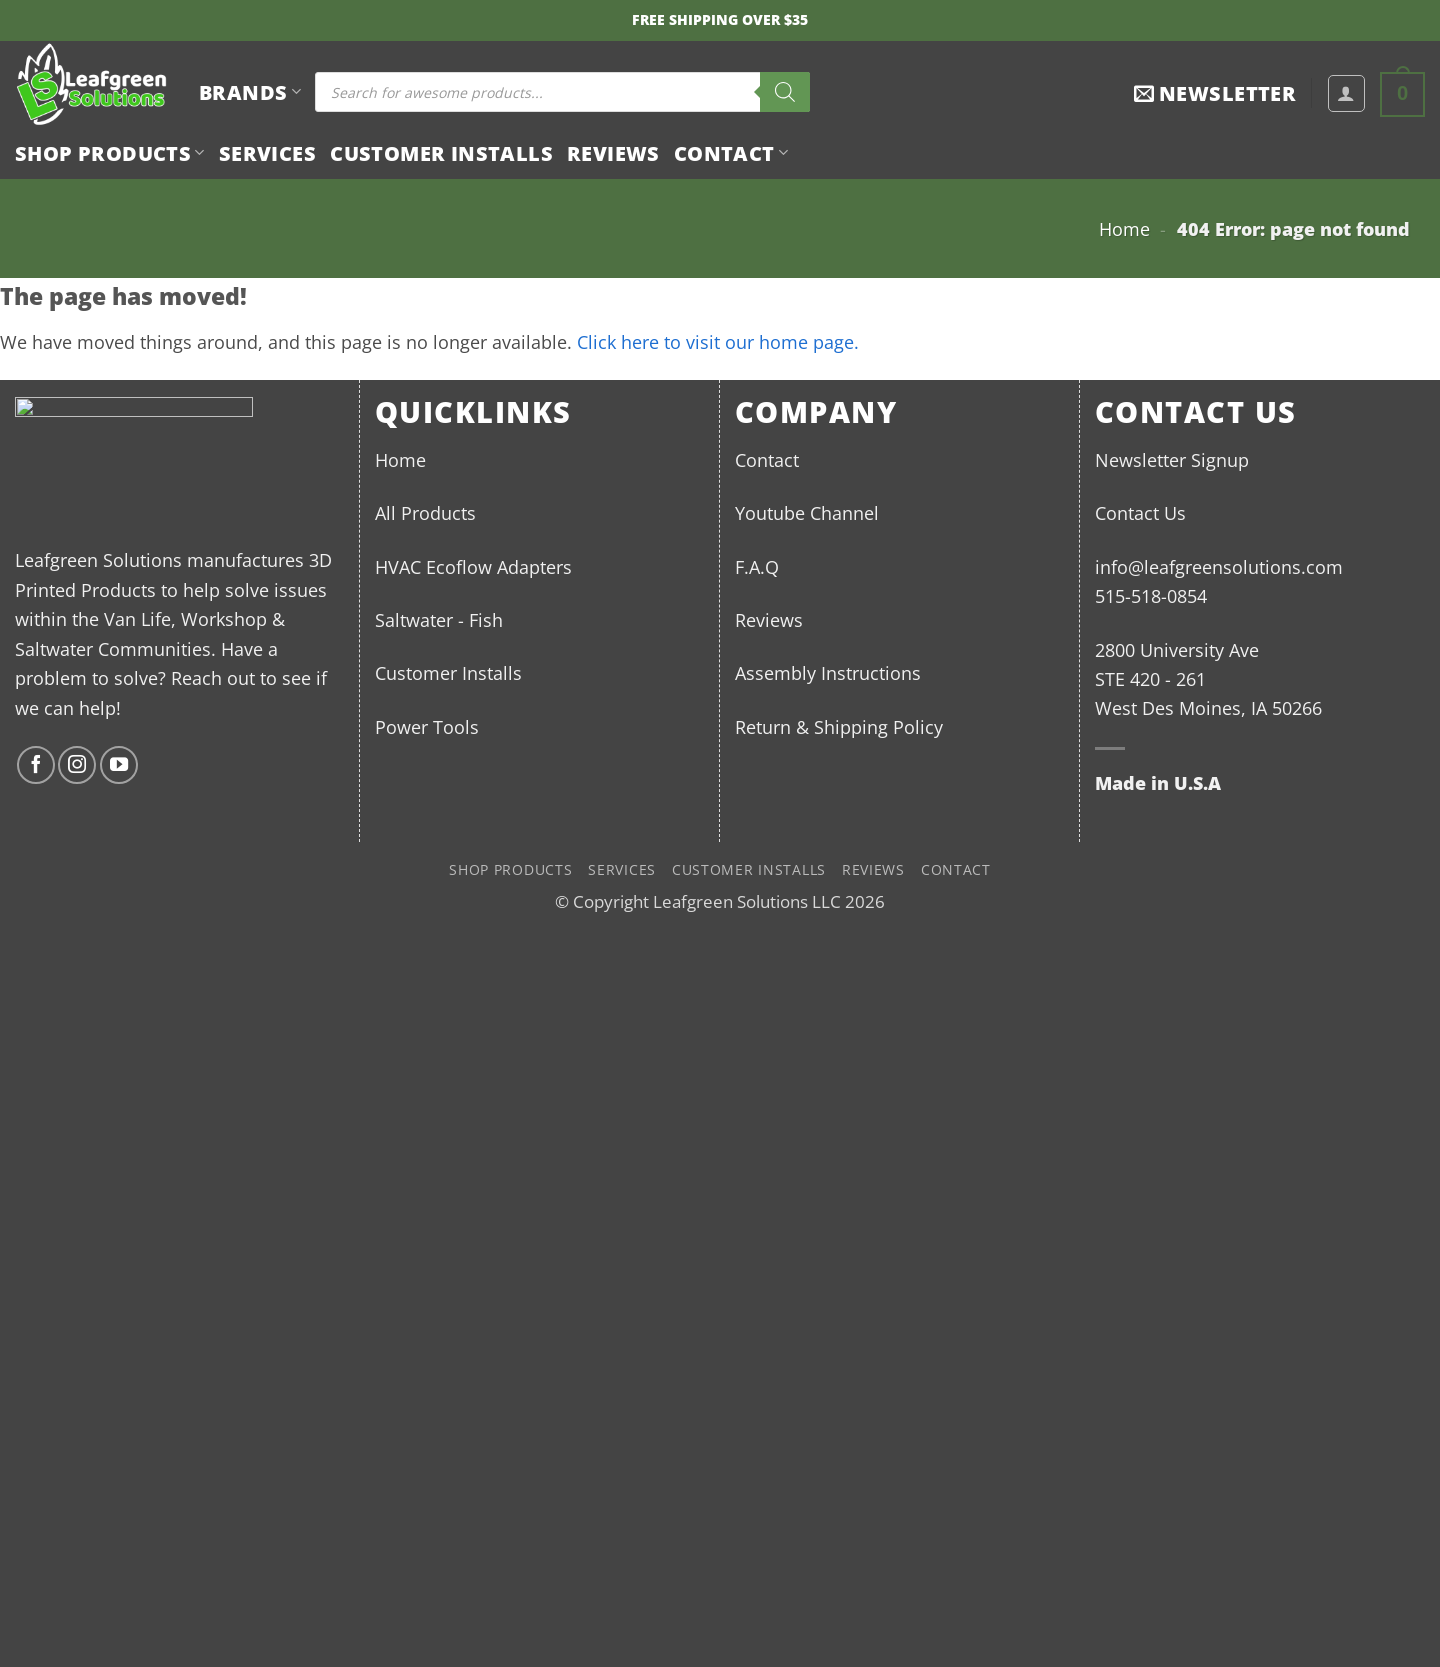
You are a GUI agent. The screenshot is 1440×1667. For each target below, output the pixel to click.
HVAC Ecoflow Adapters (473, 566)
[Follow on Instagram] (77, 765)
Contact (731, 153)
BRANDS (250, 92)
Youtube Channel (807, 512)
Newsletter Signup (1172, 459)
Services (267, 153)
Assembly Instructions (828, 672)
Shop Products (110, 153)
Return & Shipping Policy (839, 726)
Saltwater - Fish (439, 619)
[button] (1215, 93)
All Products (425, 512)
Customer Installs (441, 153)
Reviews (613, 153)
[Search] (785, 92)
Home (1124, 228)
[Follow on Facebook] (36, 765)
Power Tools (427, 726)
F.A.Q (757, 566)
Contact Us (1140, 512)
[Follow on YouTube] (119, 765)
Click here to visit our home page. (718, 341)
